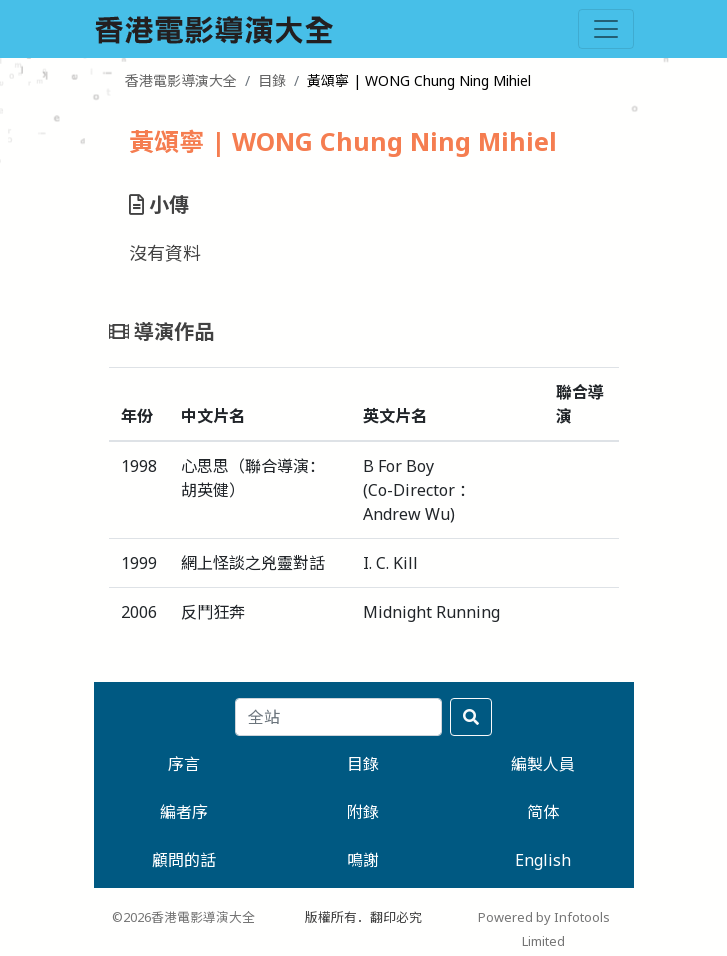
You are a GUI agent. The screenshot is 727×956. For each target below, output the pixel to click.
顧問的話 (184, 860)
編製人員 (543, 764)
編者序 (184, 812)
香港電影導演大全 (181, 80)
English (543, 860)
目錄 (272, 80)
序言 (184, 764)
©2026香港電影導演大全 (183, 917)
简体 (543, 812)
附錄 (363, 812)
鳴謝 (363, 860)
